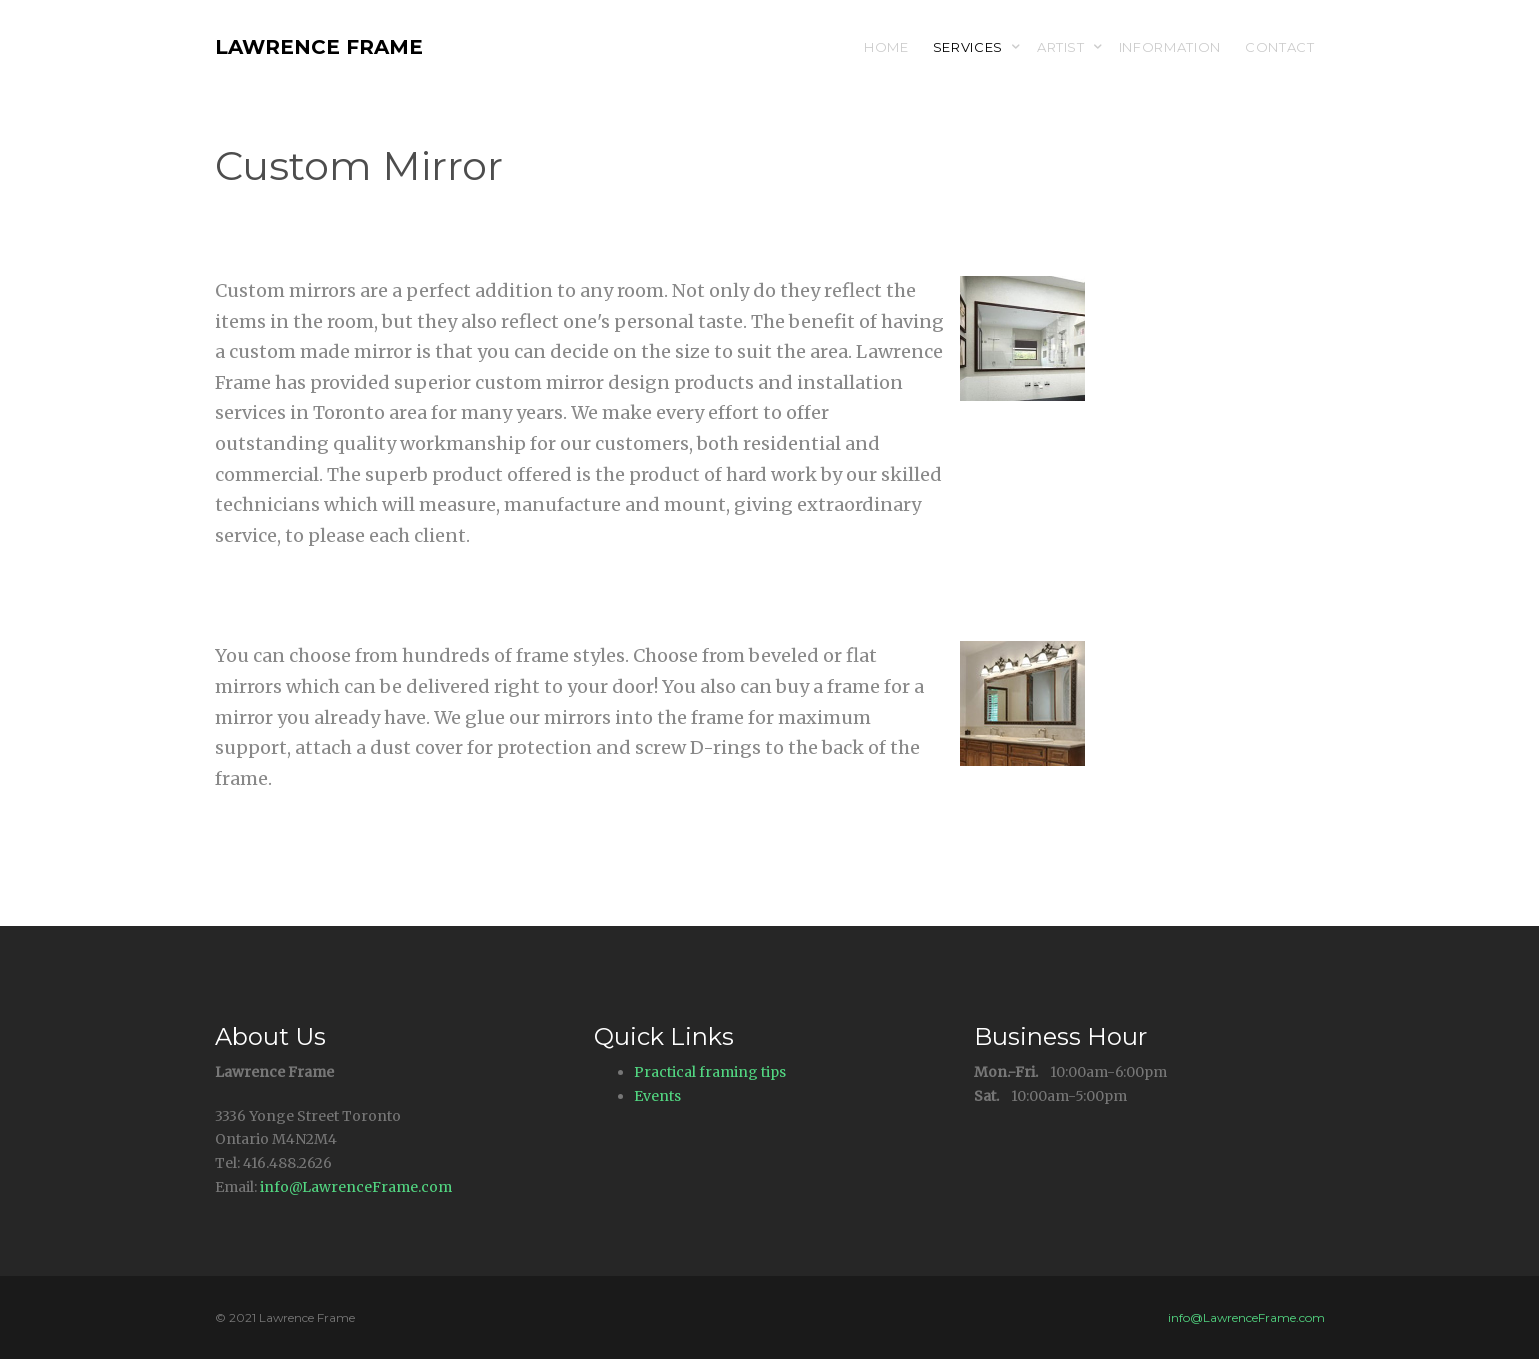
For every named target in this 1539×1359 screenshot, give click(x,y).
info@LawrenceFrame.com (356, 1187)
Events (657, 1096)
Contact (1280, 47)
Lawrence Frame (319, 47)
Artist (1061, 47)
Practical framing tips (710, 1072)
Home (886, 47)
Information (1170, 47)
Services (968, 47)
